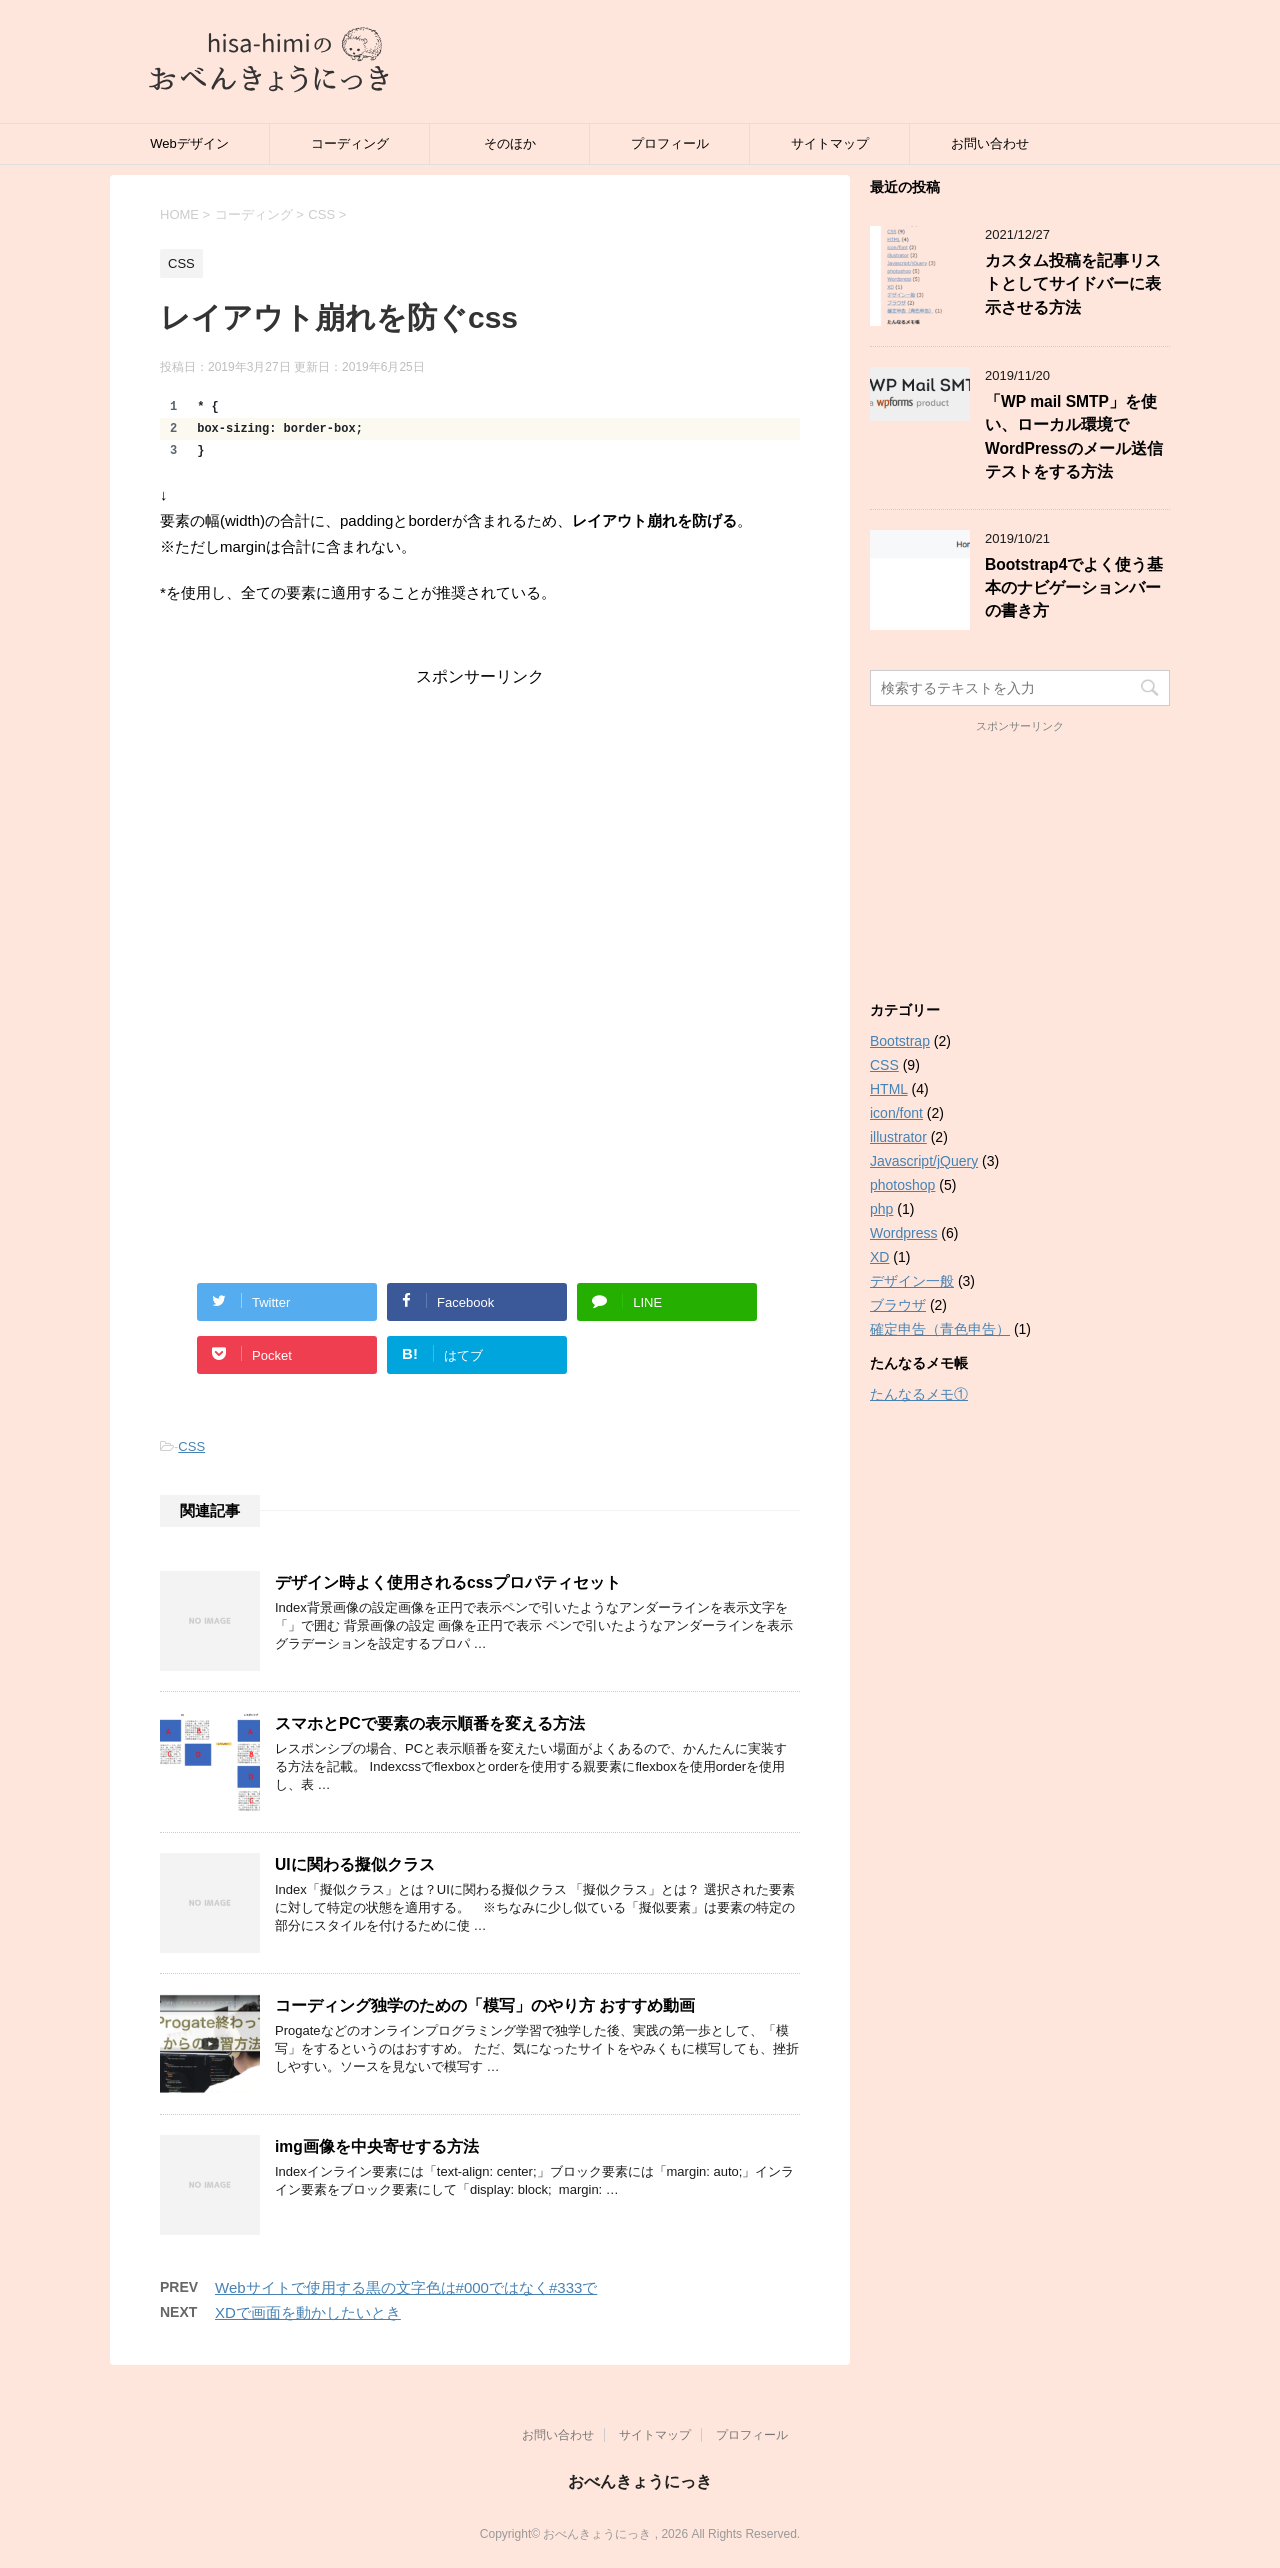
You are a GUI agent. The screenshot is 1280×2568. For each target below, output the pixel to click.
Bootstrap (900, 1041)
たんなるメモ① (919, 1394)
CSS (191, 1446)
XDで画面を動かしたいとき (308, 2312)
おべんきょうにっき (640, 2481)
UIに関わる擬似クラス (355, 1864)
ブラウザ (898, 1305)
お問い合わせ (990, 143)
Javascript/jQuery (924, 1161)
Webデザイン (189, 143)
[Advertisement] (480, 828)
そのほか (510, 143)
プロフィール (670, 143)
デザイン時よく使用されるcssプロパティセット (448, 1582)
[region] (480, 429)
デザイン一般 (912, 1281)
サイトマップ (830, 143)
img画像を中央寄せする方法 (377, 2146)
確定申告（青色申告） (940, 1329)
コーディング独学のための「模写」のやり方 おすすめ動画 (485, 2005)
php (881, 1209)
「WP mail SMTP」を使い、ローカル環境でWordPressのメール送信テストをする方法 (1074, 436)
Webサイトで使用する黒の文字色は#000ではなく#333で (406, 2287)
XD (879, 1257)
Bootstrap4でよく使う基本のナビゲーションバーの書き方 (1074, 588)
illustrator (898, 1137)
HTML (889, 1089)
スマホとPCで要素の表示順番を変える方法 (430, 1723)
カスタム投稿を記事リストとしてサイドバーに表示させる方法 (1073, 284)
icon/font (896, 1113)
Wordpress (903, 1233)
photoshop (902, 1185)
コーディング (350, 143)
